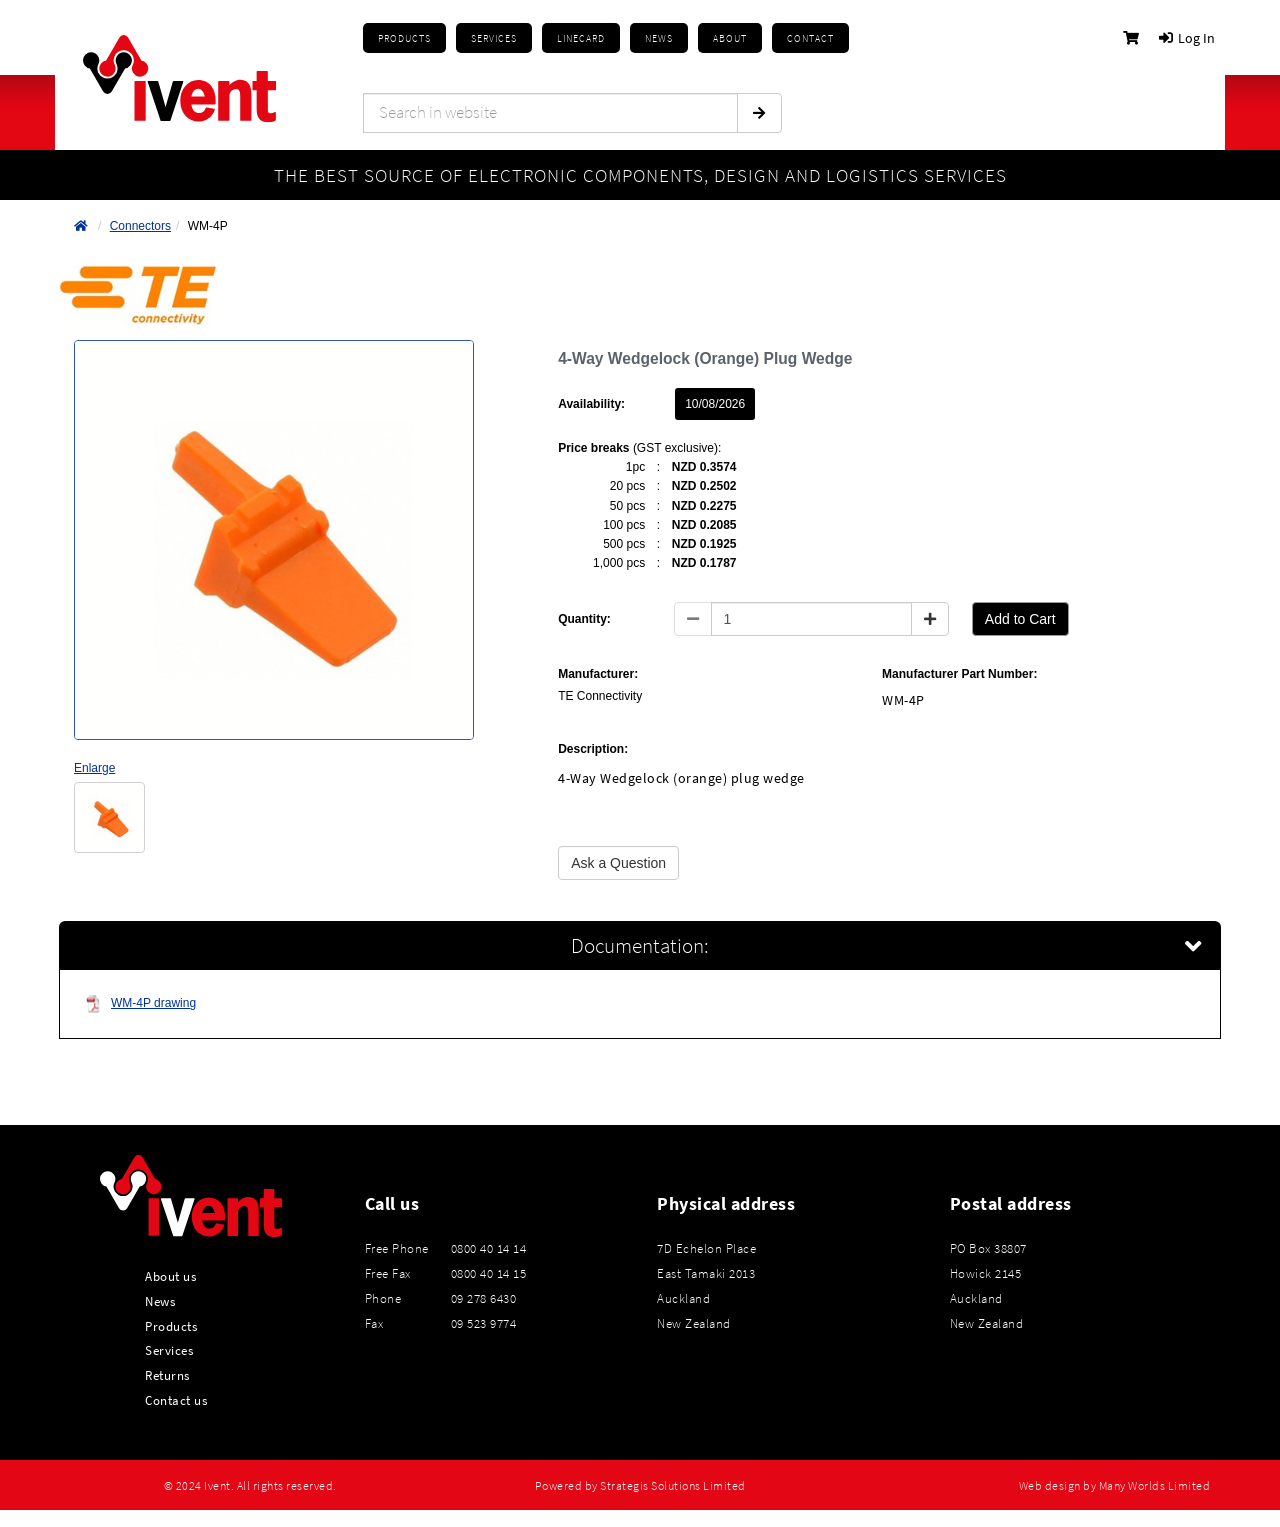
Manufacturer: (598, 674)
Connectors (140, 226)
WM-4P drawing (140, 1003)
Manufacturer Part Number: (959, 674)
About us (170, 1276)
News (160, 1301)
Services (169, 1350)
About (730, 38)
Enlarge (94, 768)
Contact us (176, 1400)
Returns (167, 1375)
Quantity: (584, 619)
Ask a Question (618, 863)
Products (404, 38)
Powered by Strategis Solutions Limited (640, 1486)
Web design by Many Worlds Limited (1115, 1486)
